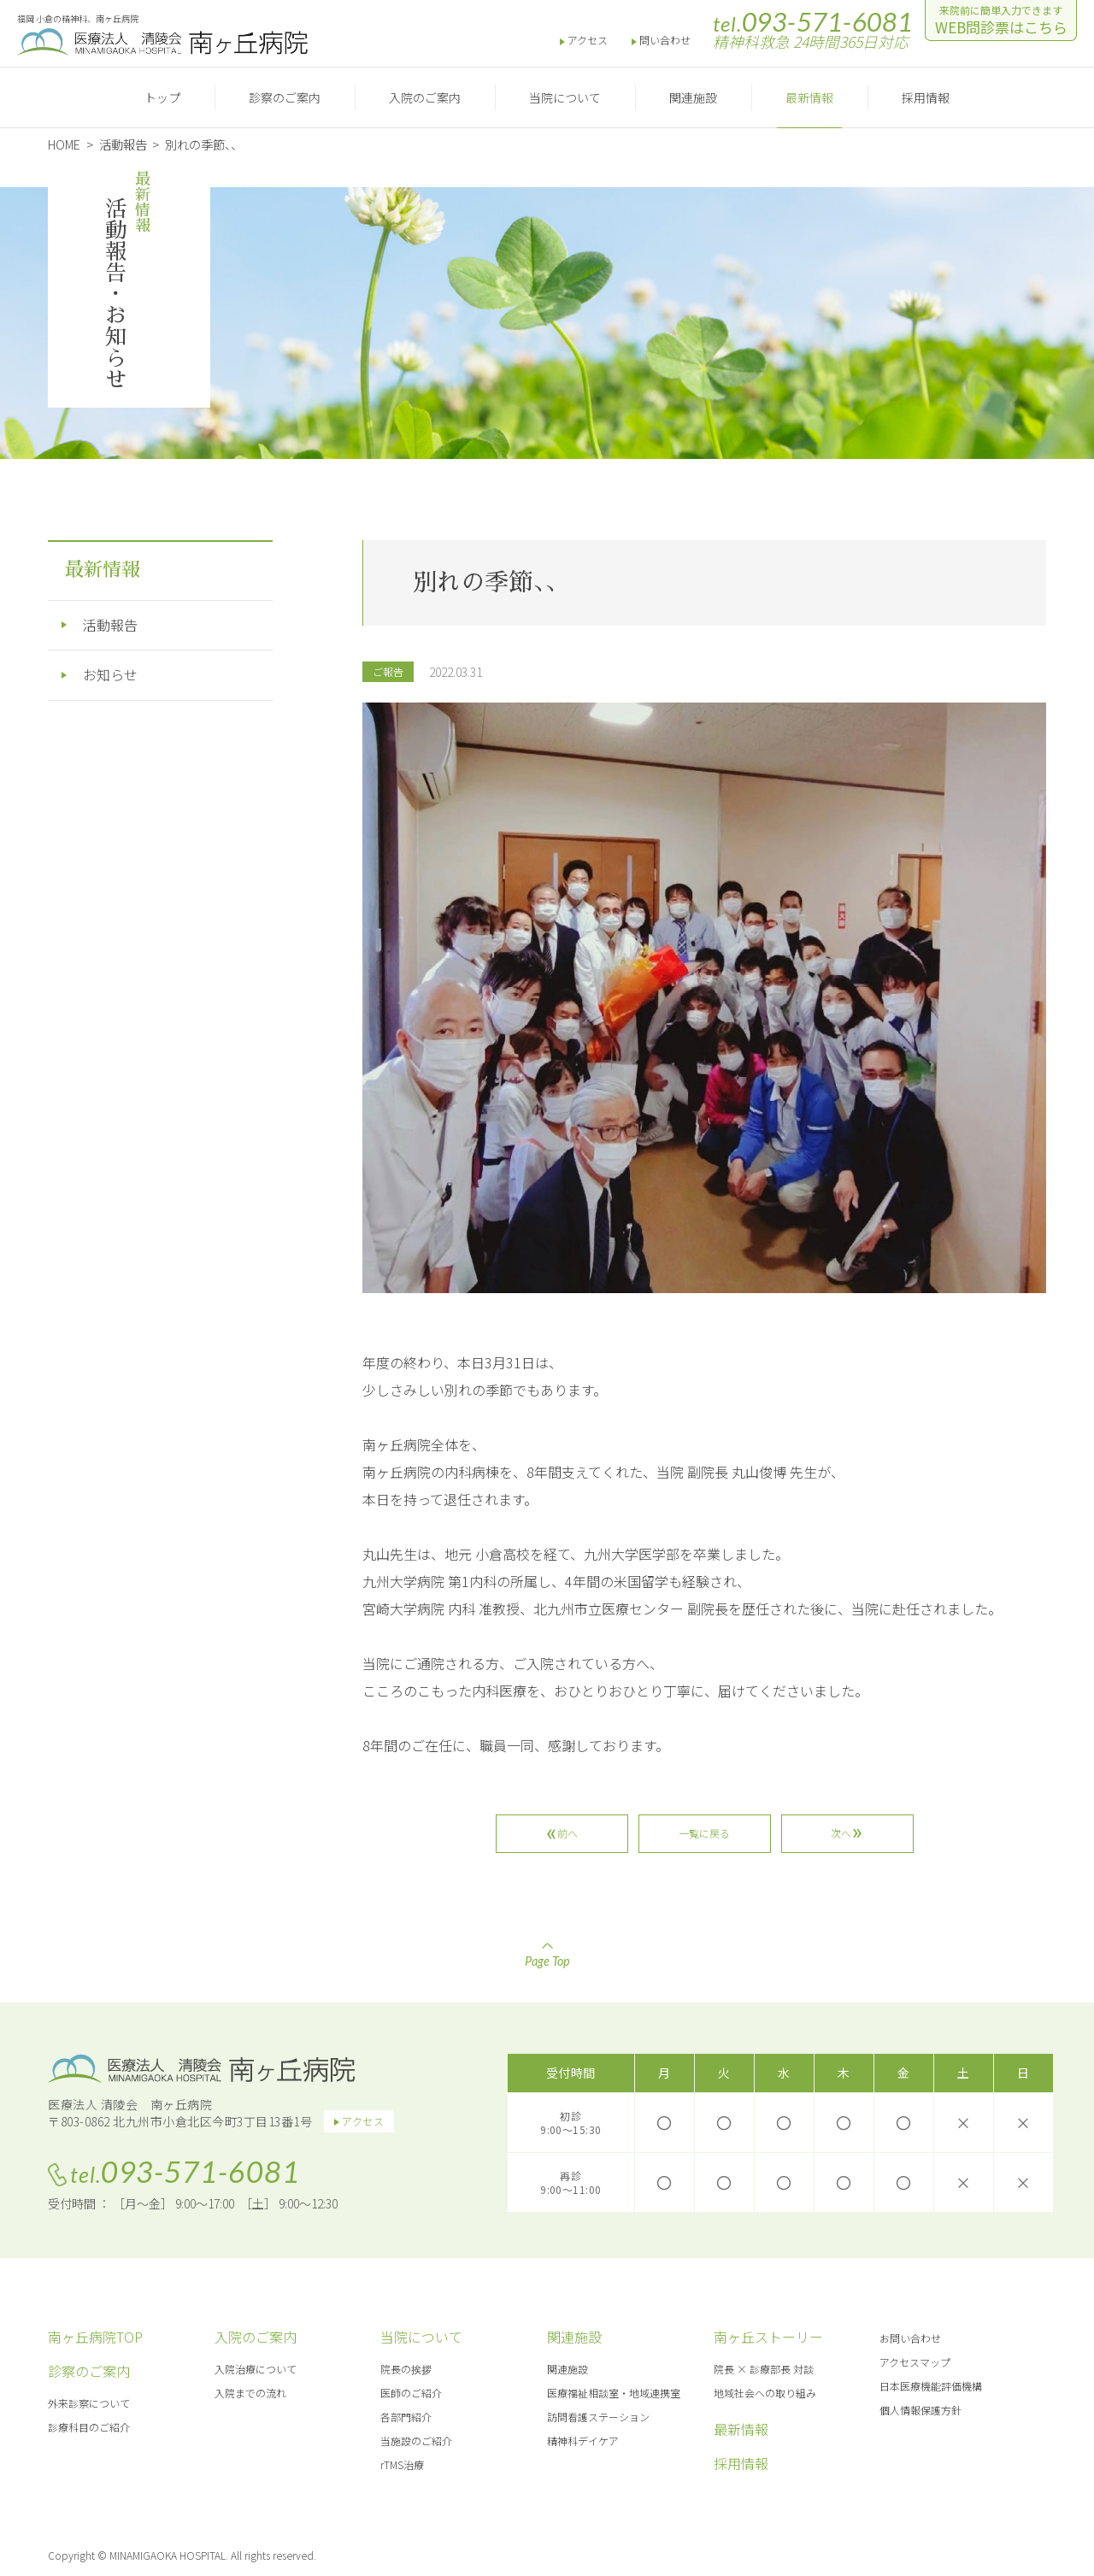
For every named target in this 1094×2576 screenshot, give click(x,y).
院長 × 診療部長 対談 (764, 2368)
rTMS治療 (402, 2464)
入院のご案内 (425, 97)
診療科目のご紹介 (89, 2427)
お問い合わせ (910, 2338)
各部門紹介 (406, 2416)
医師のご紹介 (411, 2392)
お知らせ (110, 674)
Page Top (547, 1955)
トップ (162, 97)
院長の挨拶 (406, 2368)
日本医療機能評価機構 (930, 2386)
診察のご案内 (285, 97)
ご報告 (388, 671)
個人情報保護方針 (920, 2410)
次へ (842, 1833)
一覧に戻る (704, 1833)
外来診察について (89, 2403)
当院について (565, 97)
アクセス (588, 39)
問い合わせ (665, 39)
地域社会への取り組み (765, 2392)
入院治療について (256, 2368)
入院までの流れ (250, 2392)
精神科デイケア (583, 2440)
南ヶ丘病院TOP (95, 2336)
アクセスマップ (914, 2362)
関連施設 (693, 97)
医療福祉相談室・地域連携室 (613, 2392)
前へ (566, 1833)
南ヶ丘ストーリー (768, 2336)
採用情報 (926, 97)
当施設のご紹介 (416, 2440)
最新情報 (809, 97)
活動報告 (110, 625)
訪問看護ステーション (598, 2416)
